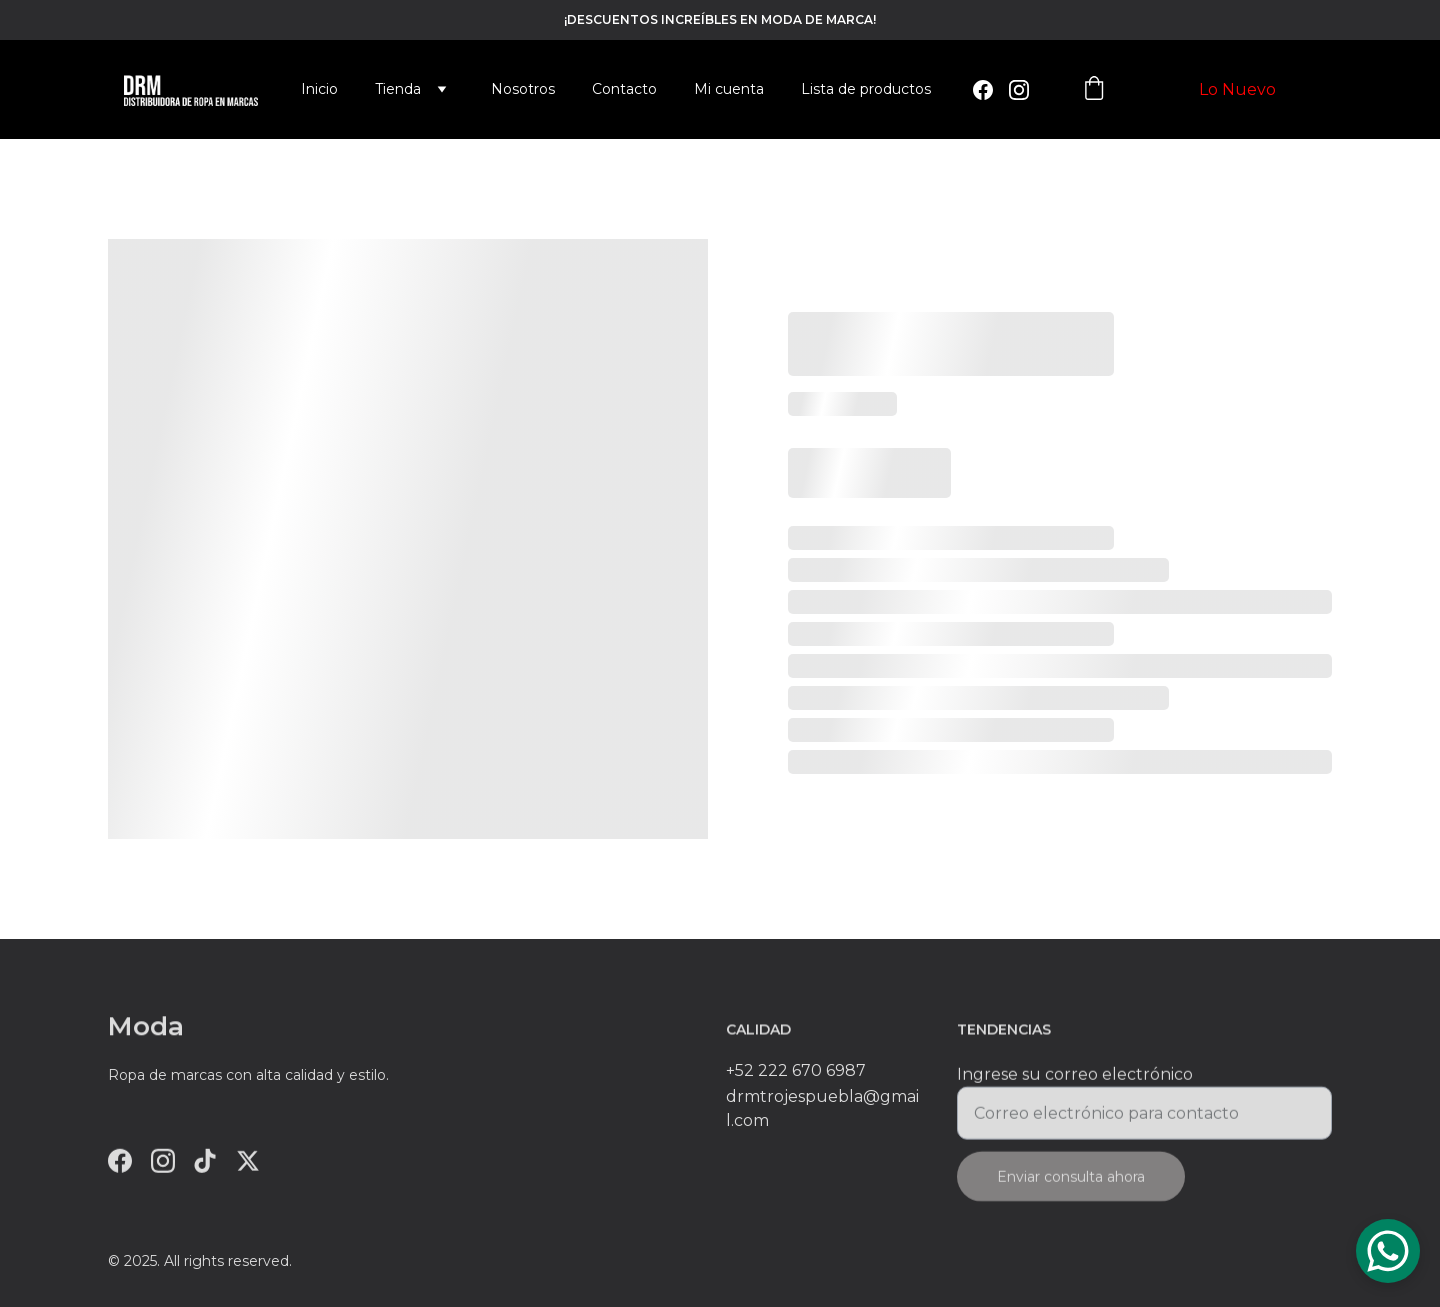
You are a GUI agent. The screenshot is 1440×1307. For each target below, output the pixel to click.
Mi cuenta (729, 89)
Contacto (624, 89)
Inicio (319, 89)
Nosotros (523, 89)
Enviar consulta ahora (1071, 1184)
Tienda (398, 89)
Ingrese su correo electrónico (1075, 1081)
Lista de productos (866, 89)
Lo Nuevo (1237, 89)
